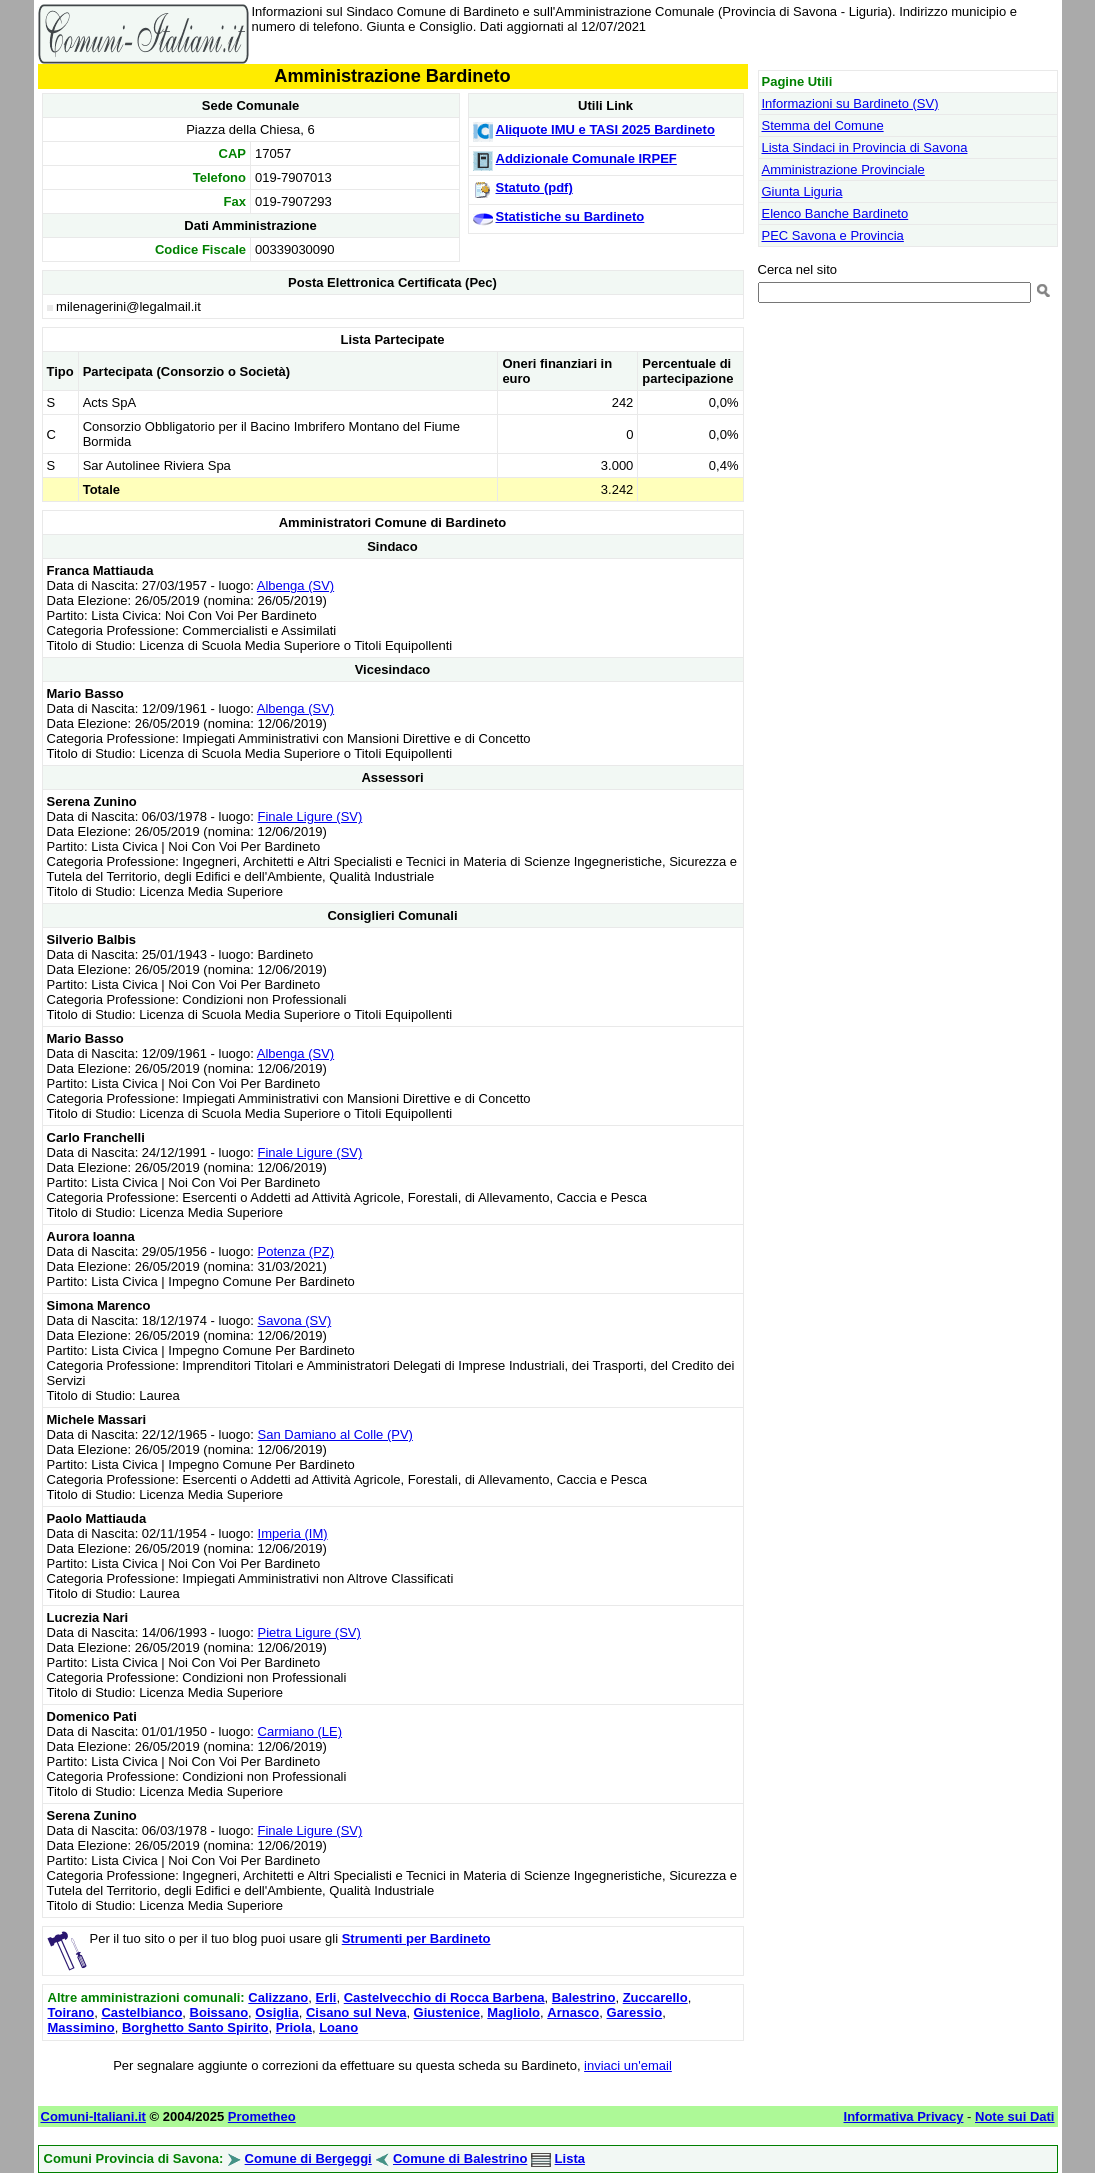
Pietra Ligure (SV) (309, 1632)
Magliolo (513, 2012)
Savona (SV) (295, 1320)
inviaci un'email (628, 2065)
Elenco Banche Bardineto (835, 213)
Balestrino (584, 1997)
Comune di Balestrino (460, 2158)
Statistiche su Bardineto (570, 216)
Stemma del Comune (823, 125)
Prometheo (262, 2116)
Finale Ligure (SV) (310, 816)
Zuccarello (655, 1997)
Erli (326, 1997)
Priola (294, 2027)
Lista (570, 2158)
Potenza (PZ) (296, 1251)
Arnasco (573, 2012)
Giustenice (447, 2012)
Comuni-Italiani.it (93, 2116)
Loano (338, 2027)
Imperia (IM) (293, 1533)
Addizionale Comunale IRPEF (586, 158)
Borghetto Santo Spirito (195, 2027)
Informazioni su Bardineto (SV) (850, 103)
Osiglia (276, 2012)
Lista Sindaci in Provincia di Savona (865, 147)
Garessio (635, 2012)
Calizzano (278, 1997)
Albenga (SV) (295, 585)
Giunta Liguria (802, 191)
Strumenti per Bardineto (416, 1938)
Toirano (71, 2012)
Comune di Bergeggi (308, 2158)
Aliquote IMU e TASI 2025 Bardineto (605, 129)
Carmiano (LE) (300, 1731)
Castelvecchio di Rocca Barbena (444, 1997)
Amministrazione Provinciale (843, 169)
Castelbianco (141, 2012)
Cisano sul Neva (356, 2012)
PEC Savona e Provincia (833, 235)
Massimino (81, 2027)
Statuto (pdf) (534, 187)
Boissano (219, 2012)
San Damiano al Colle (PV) (335, 1434)
